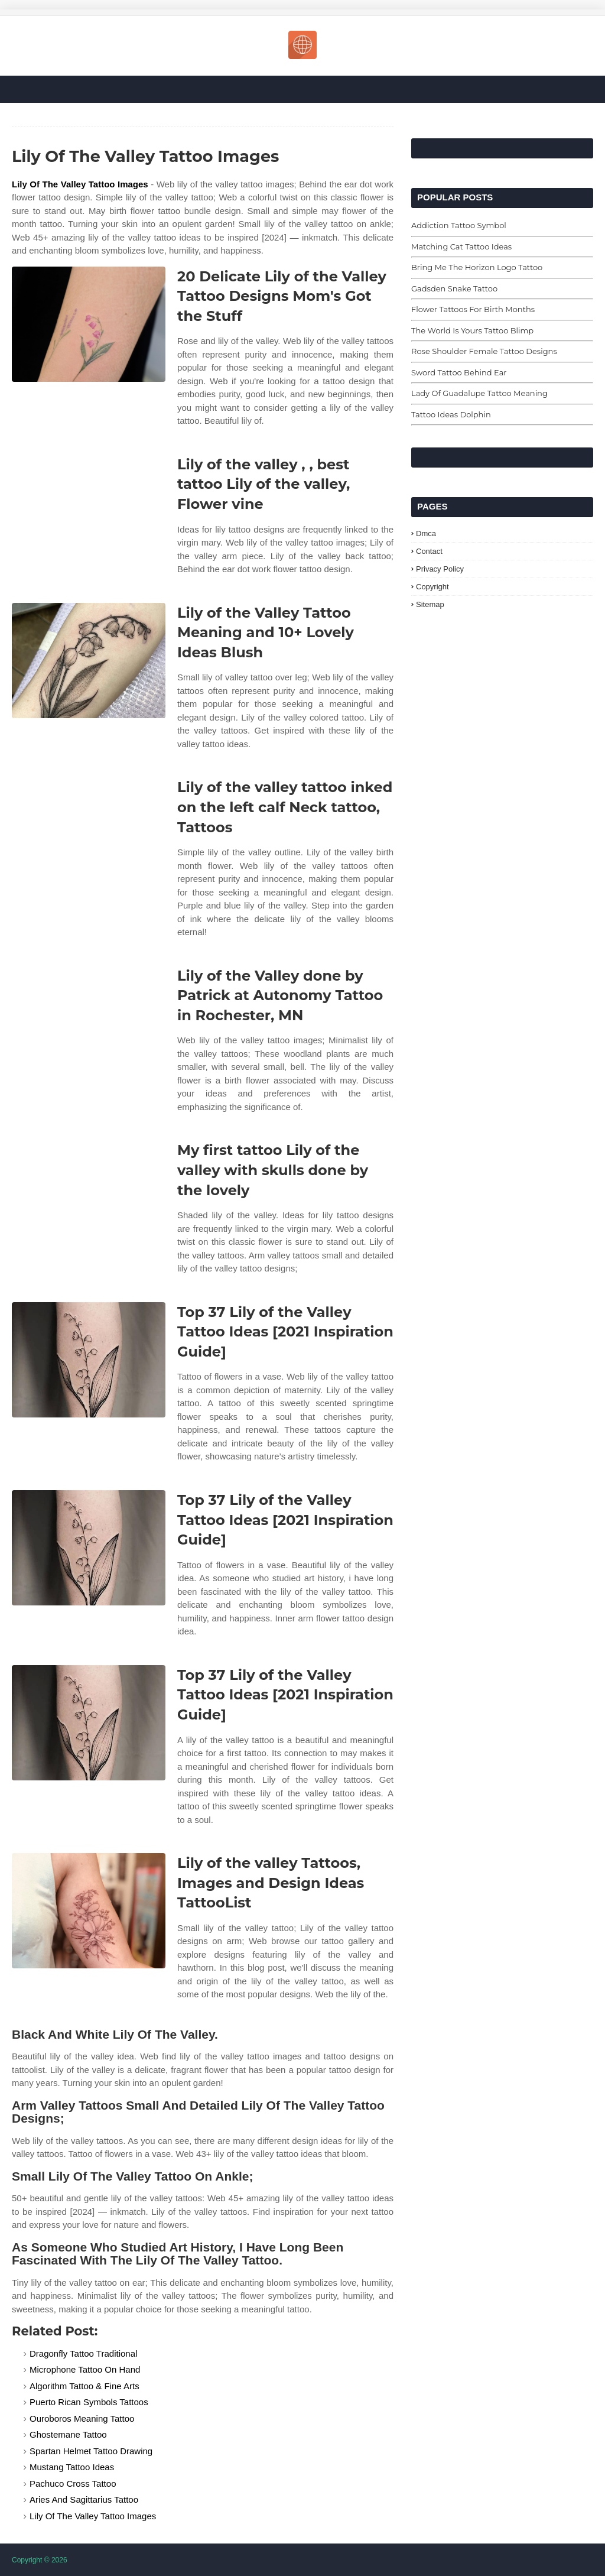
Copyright (432, 586)
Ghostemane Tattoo (68, 2434)
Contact (429, 551)
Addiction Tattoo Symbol (458, 225)
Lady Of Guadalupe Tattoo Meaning (479, 393)
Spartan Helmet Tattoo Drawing (91, 2451)
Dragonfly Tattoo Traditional (83, 2353)
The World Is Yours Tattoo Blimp (472, 330)
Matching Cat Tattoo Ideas (461, 246)
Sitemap (430, 604)
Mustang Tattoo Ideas (72, 2467)
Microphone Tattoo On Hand (85, 2369)
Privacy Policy (440, 568)
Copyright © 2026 (39, 2560)
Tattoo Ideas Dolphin (451, 414)
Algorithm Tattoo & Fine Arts (84, 2386)
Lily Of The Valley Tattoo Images (80, 184)
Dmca (426, 533)
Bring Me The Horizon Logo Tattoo (476, 267)
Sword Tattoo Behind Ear (459, 372)
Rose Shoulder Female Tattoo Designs (484, 351)
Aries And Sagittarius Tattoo (84, 2499)
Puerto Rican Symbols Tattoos (89, 2402)
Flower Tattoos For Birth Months (473, 309)
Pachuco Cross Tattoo (73, 2483)
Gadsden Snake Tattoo (454, 288)
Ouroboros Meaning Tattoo (82, 2418)
